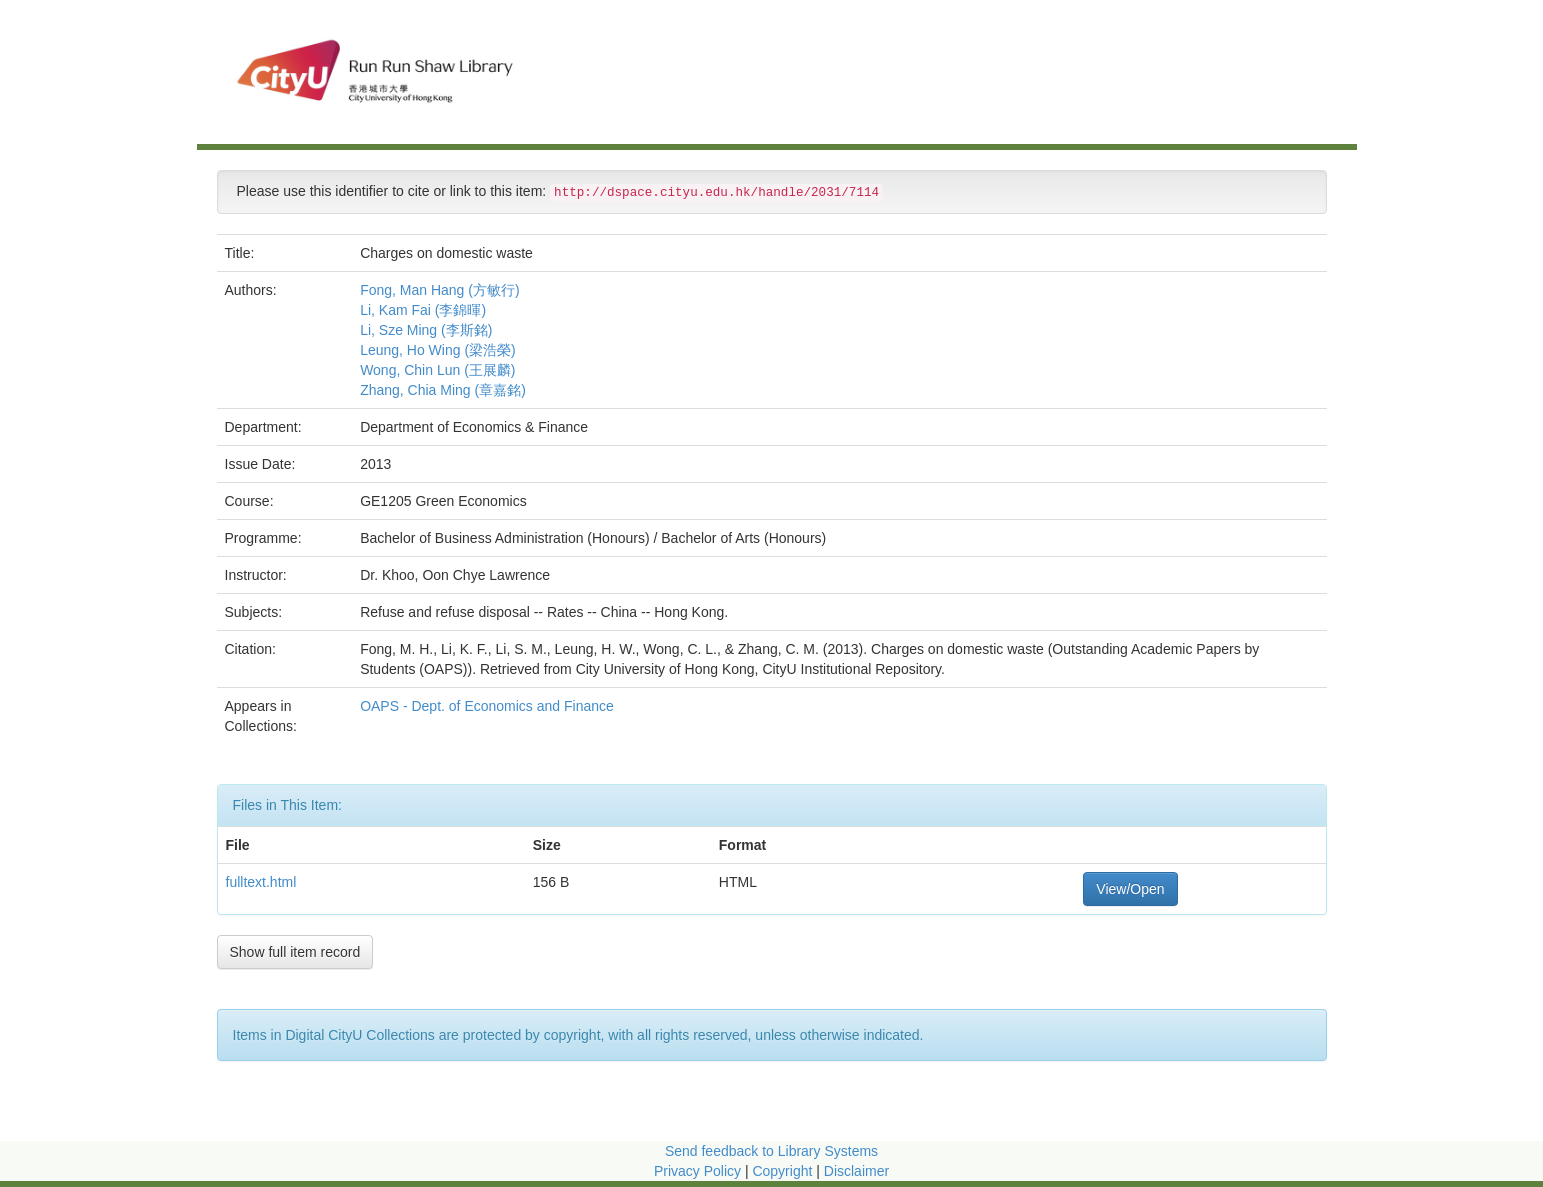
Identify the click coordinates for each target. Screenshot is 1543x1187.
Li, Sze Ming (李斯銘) (426, 330)
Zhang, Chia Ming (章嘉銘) (443, 390)
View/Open (1130, 889)
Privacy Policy (697, 1171)
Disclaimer (856, 1171)
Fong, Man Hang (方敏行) (440, 290)
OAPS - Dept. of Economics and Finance (489, 706)
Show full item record (295, 952)
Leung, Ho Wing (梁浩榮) (438, 350)
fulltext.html (261, 882)
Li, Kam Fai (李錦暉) (423, 310)
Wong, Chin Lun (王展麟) (437, 370)
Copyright (784, 1171)
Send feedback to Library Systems (771, 1151)
